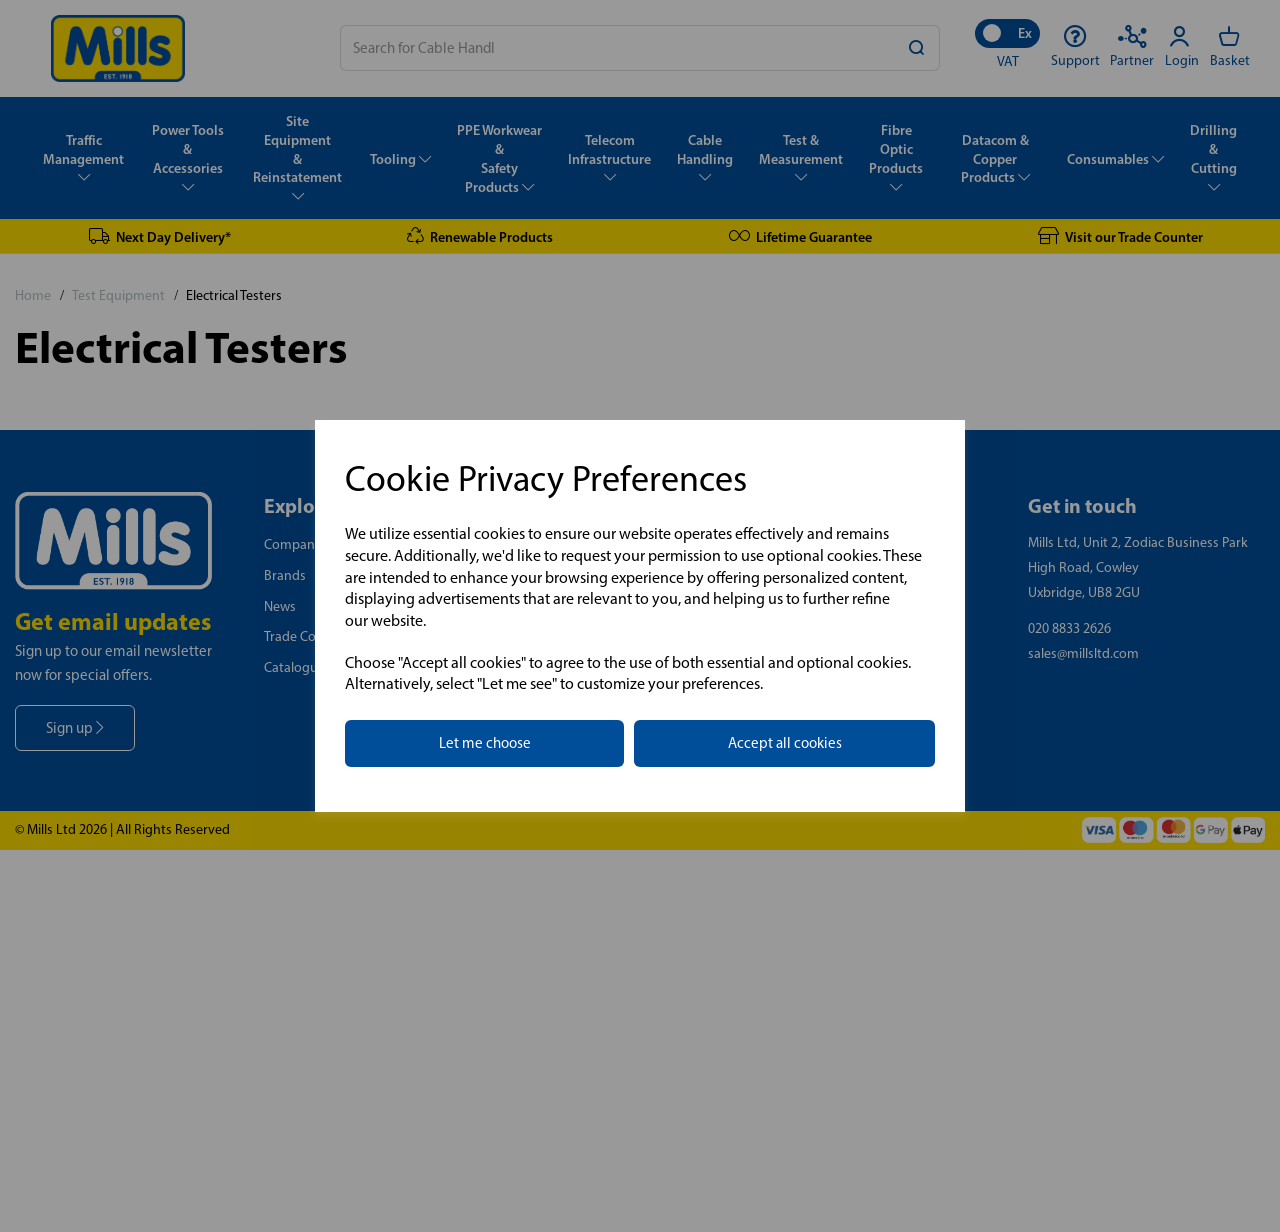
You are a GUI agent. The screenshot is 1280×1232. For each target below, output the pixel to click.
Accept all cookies (785, 743)
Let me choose (485, 743)
